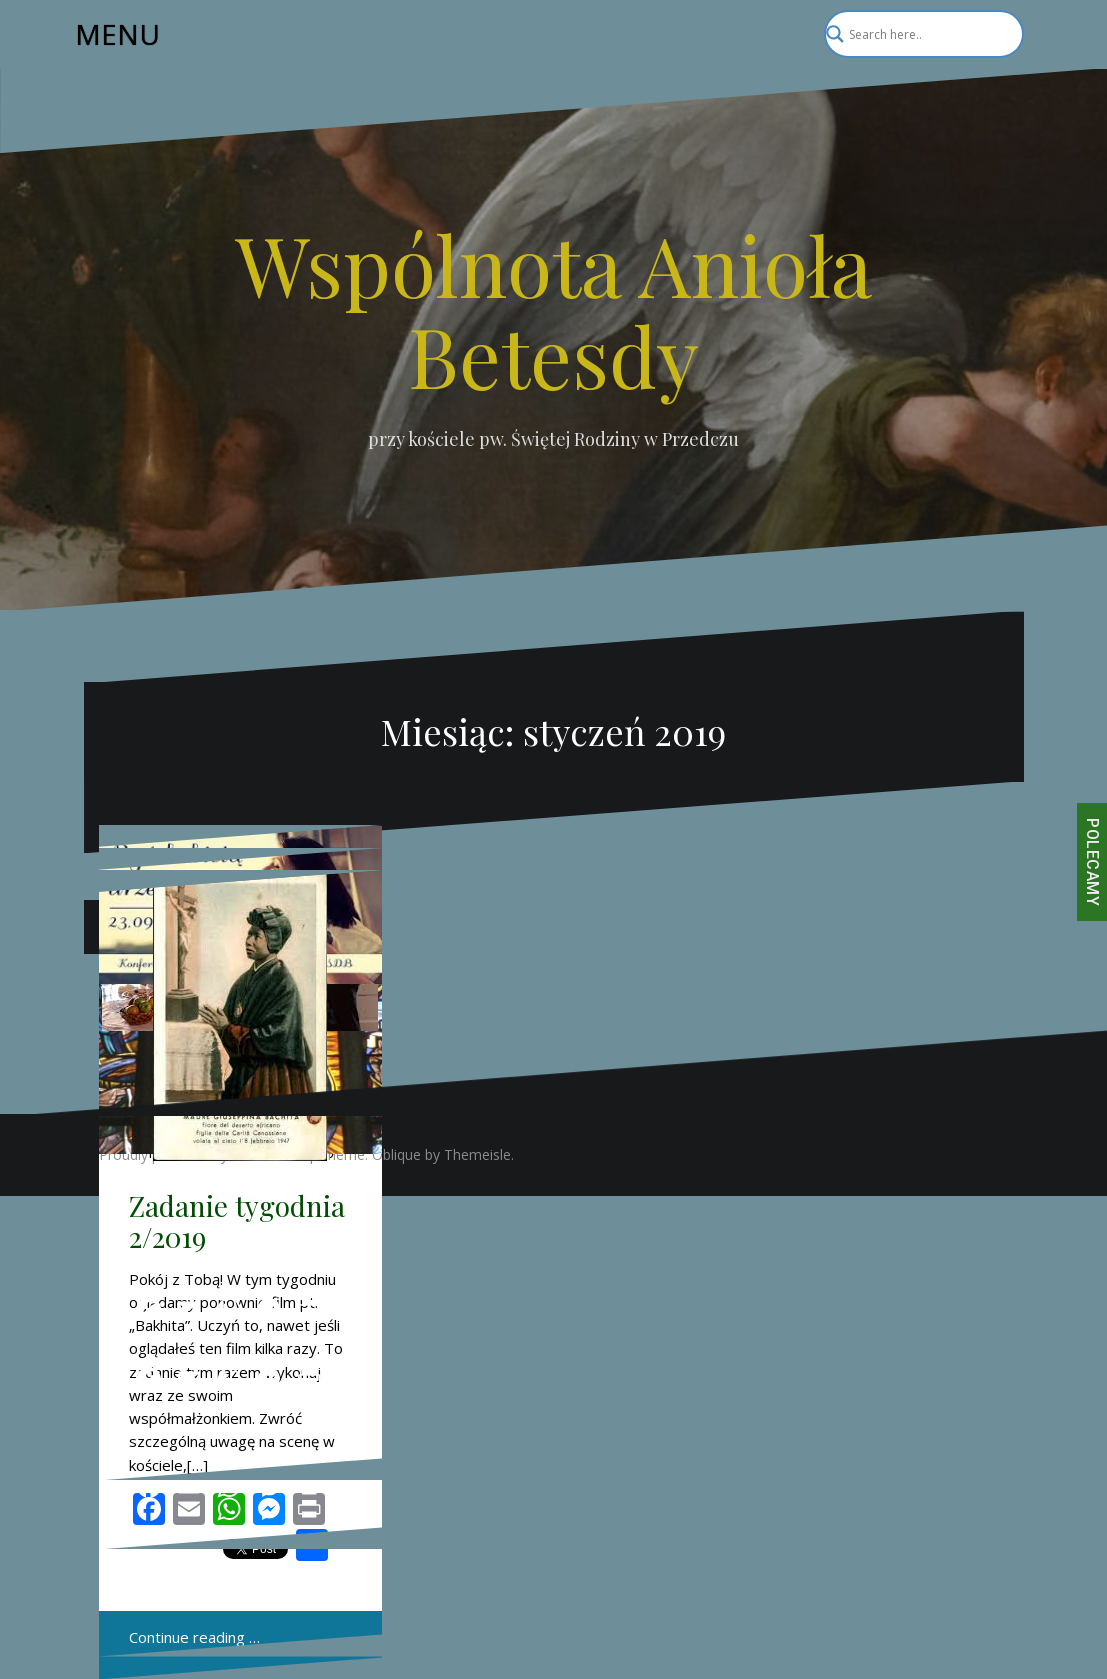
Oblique (396, 1154)
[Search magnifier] (1000, 34)
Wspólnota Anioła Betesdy (553, 309)
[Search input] (915, 34)
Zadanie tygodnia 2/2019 (237, 1221)
